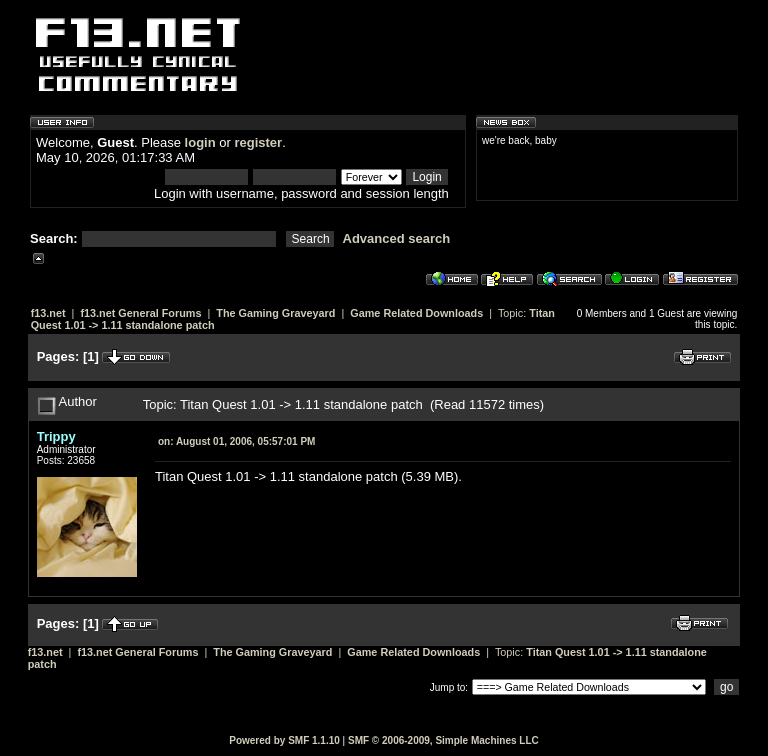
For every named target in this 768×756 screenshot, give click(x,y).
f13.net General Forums (140, 313)
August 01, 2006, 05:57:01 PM (236, 441)
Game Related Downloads (416, 313)
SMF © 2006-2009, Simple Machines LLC (443, 740)
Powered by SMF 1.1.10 (284, 740)
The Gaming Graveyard (275, 313)
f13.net (48, 313)
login (200, 142)
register (258, 142)
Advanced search (397, 238)
